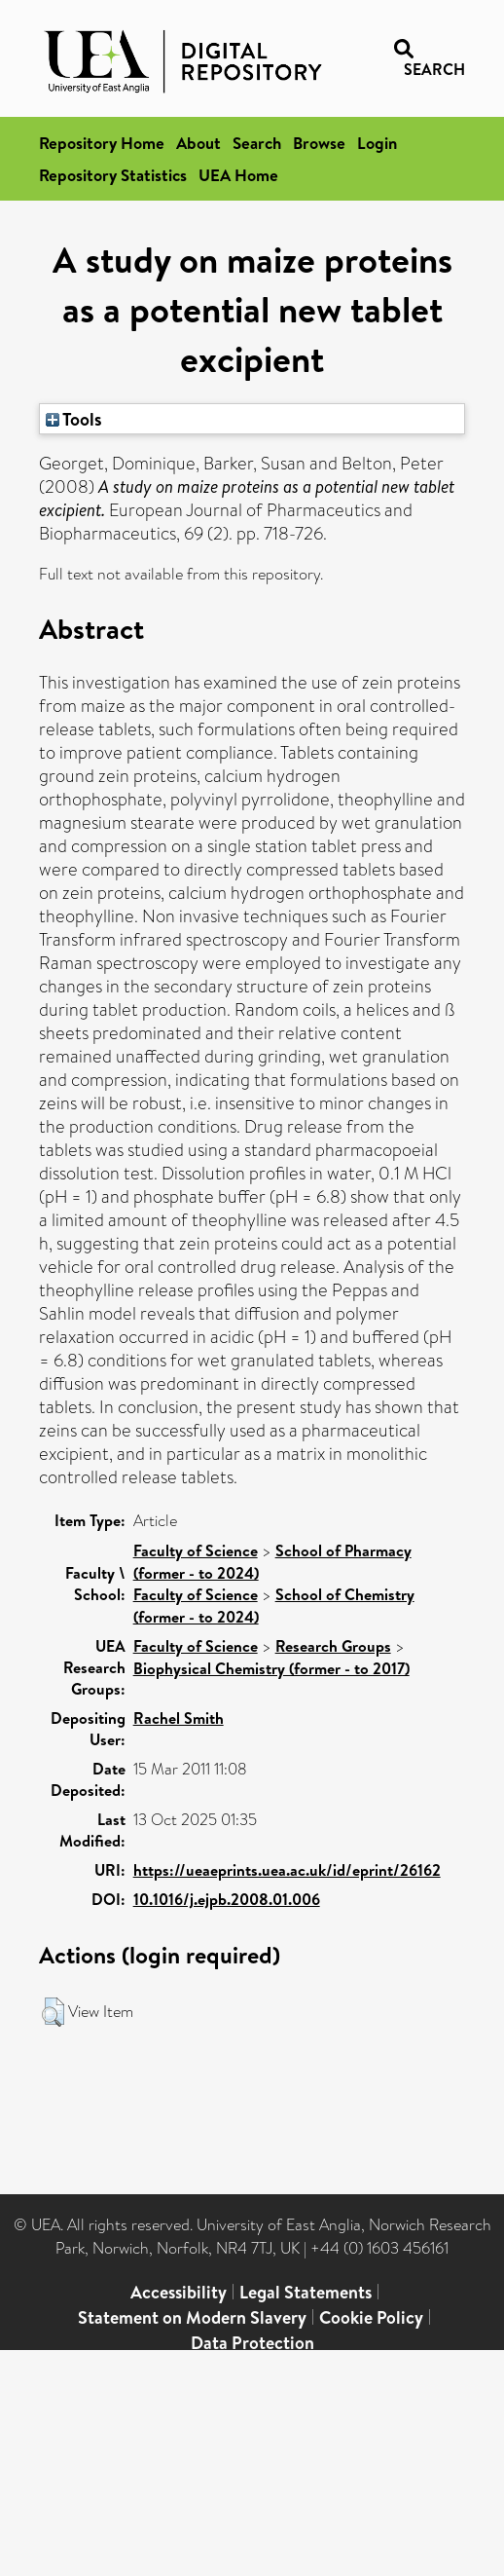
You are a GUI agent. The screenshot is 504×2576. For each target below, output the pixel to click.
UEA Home (238, 175)
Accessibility (178, 2292)
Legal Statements (305, 2292)
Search (257, 142)
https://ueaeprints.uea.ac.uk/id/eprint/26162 (287, 1870)
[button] (53, 2012)
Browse (319, 142)
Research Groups (333, 1646)
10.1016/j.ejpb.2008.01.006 (226, 1899)
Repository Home (101, 142)
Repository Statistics (113, 175)
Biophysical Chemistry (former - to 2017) (271, 1668)
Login (377, 142)
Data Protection (252, 2343)
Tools (74, 418)
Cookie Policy (371, 2317)
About (198, 142)
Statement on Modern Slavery (192, 2317)
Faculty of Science (195, 1550)
